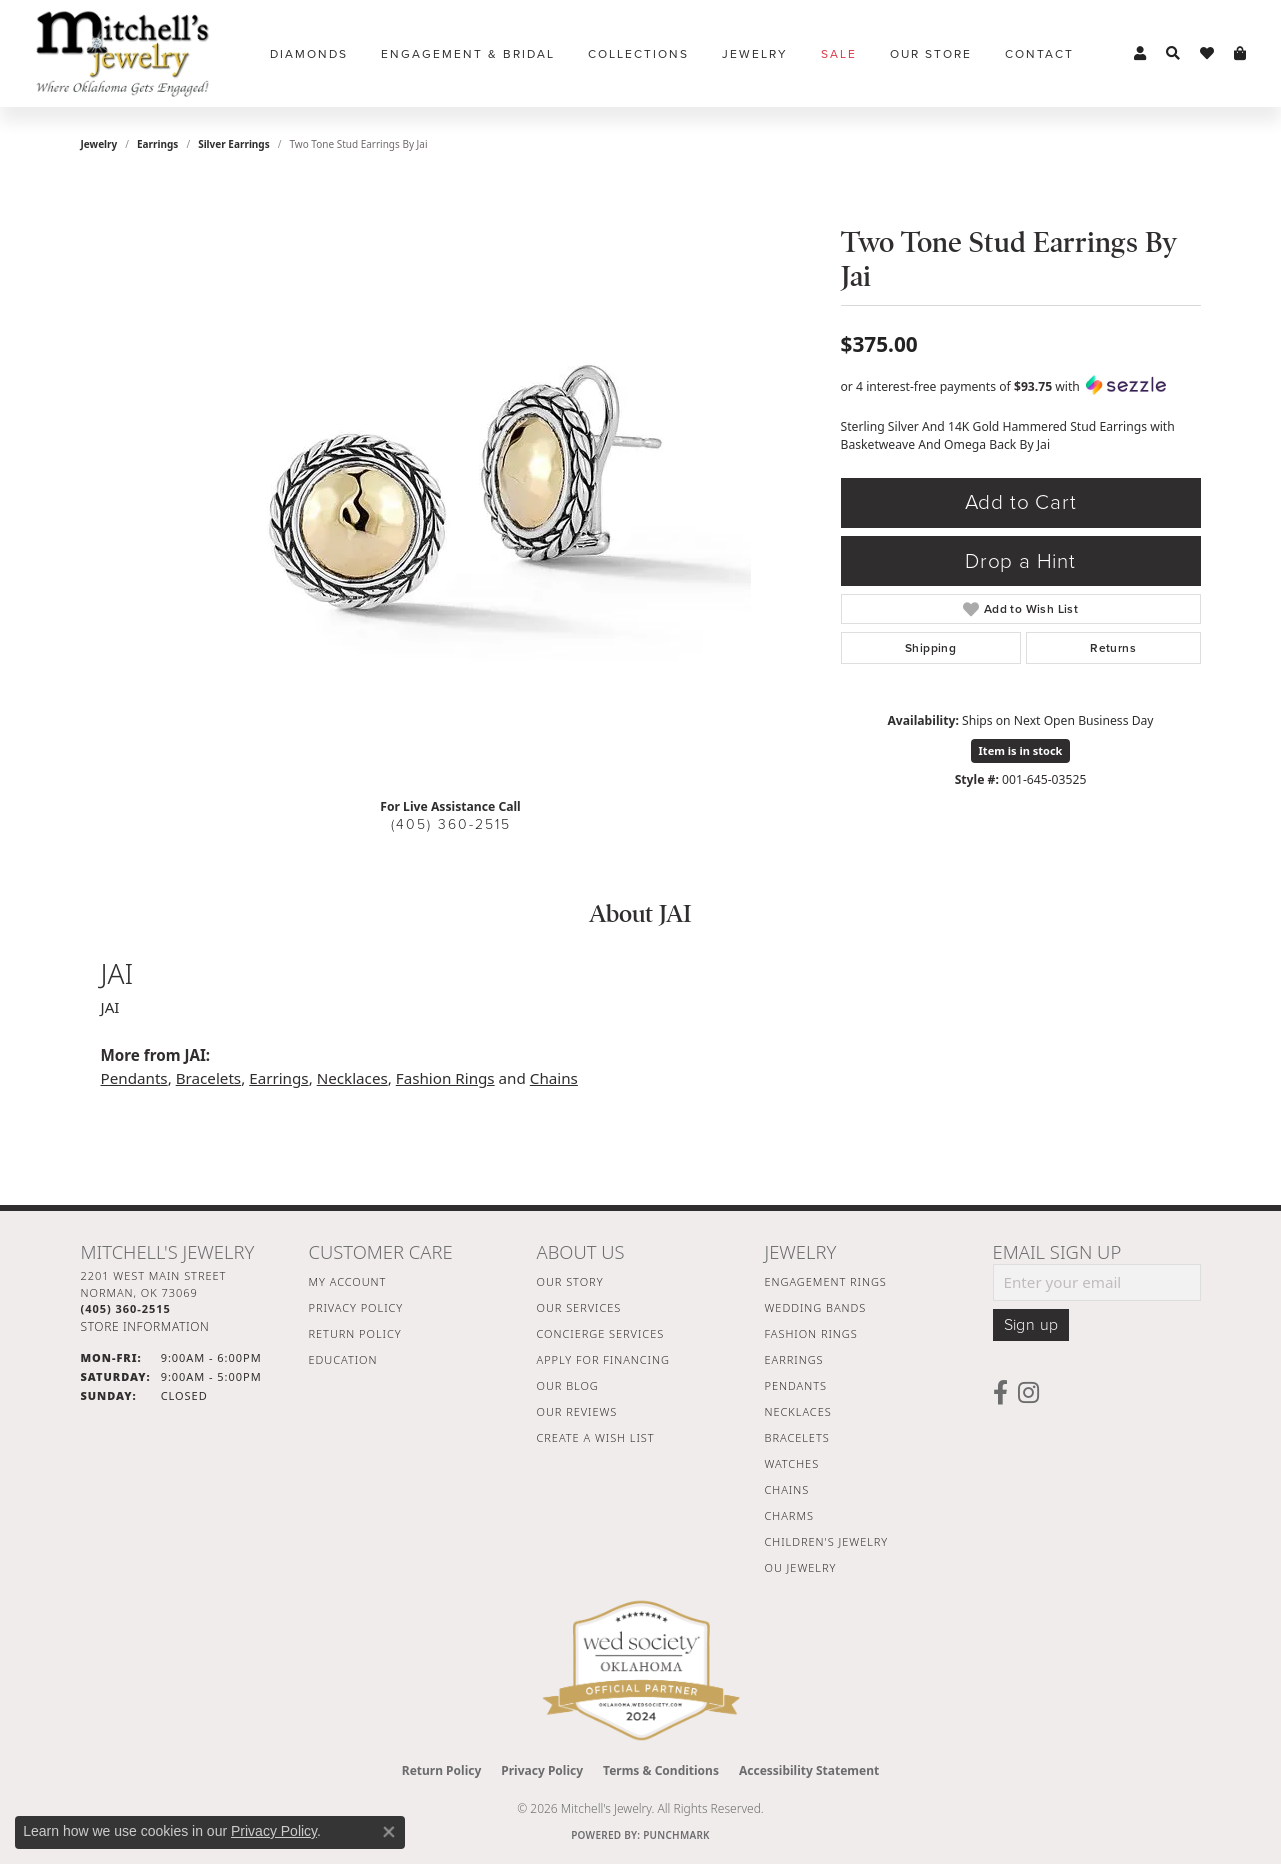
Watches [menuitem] (792, 1463)
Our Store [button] (931, 54)
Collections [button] (638, 54)
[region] (451, 482)
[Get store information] (145, 1326)
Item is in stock (1021, 750)
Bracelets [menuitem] (797, 1437)
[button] (1140, 54)
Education (343, 1359)
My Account (348, 1281)
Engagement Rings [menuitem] (826, 1281)
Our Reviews (577, 1411)
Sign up (1031, 1325)
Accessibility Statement (809, 1770)
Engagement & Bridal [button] (468, 54)
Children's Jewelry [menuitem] (827, 1541)
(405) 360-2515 (451, 824)
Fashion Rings (445, 1078)
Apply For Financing (603, 1359)
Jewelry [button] (755, 54)
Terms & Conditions (661, 1770)
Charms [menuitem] (789, 1515)
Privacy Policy (356, 1307)
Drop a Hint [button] (1020, 561)
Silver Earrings (234, 144)
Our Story (570, 1281)
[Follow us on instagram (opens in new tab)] (1028, 1393)
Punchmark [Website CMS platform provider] (676, 1835)
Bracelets (208, 1078)
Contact (1039, 54)
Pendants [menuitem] (796, 1385)
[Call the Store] (126, 1308)
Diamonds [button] (309, 54)
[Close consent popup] (389, 1832)
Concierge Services (601, 1333)
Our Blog (568, 1385)
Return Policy (355, 1333)
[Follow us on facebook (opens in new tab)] (1000, 1393)
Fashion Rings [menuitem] (811, 1333)
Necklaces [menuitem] (798, 1411)
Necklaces (352, 1078)
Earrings (157, 144)
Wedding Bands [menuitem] (816, 1307)
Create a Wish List (596, 1437)
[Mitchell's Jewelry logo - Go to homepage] (122, 53)
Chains (554, 1078)
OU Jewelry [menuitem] (801, 1567)
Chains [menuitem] (787, 1489)
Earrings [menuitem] (794, 1359)
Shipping (930, 648)
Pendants (134, 1078)
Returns (1113, 648)
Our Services (579, 1307)
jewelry (99, 144)
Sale (839, 54)
